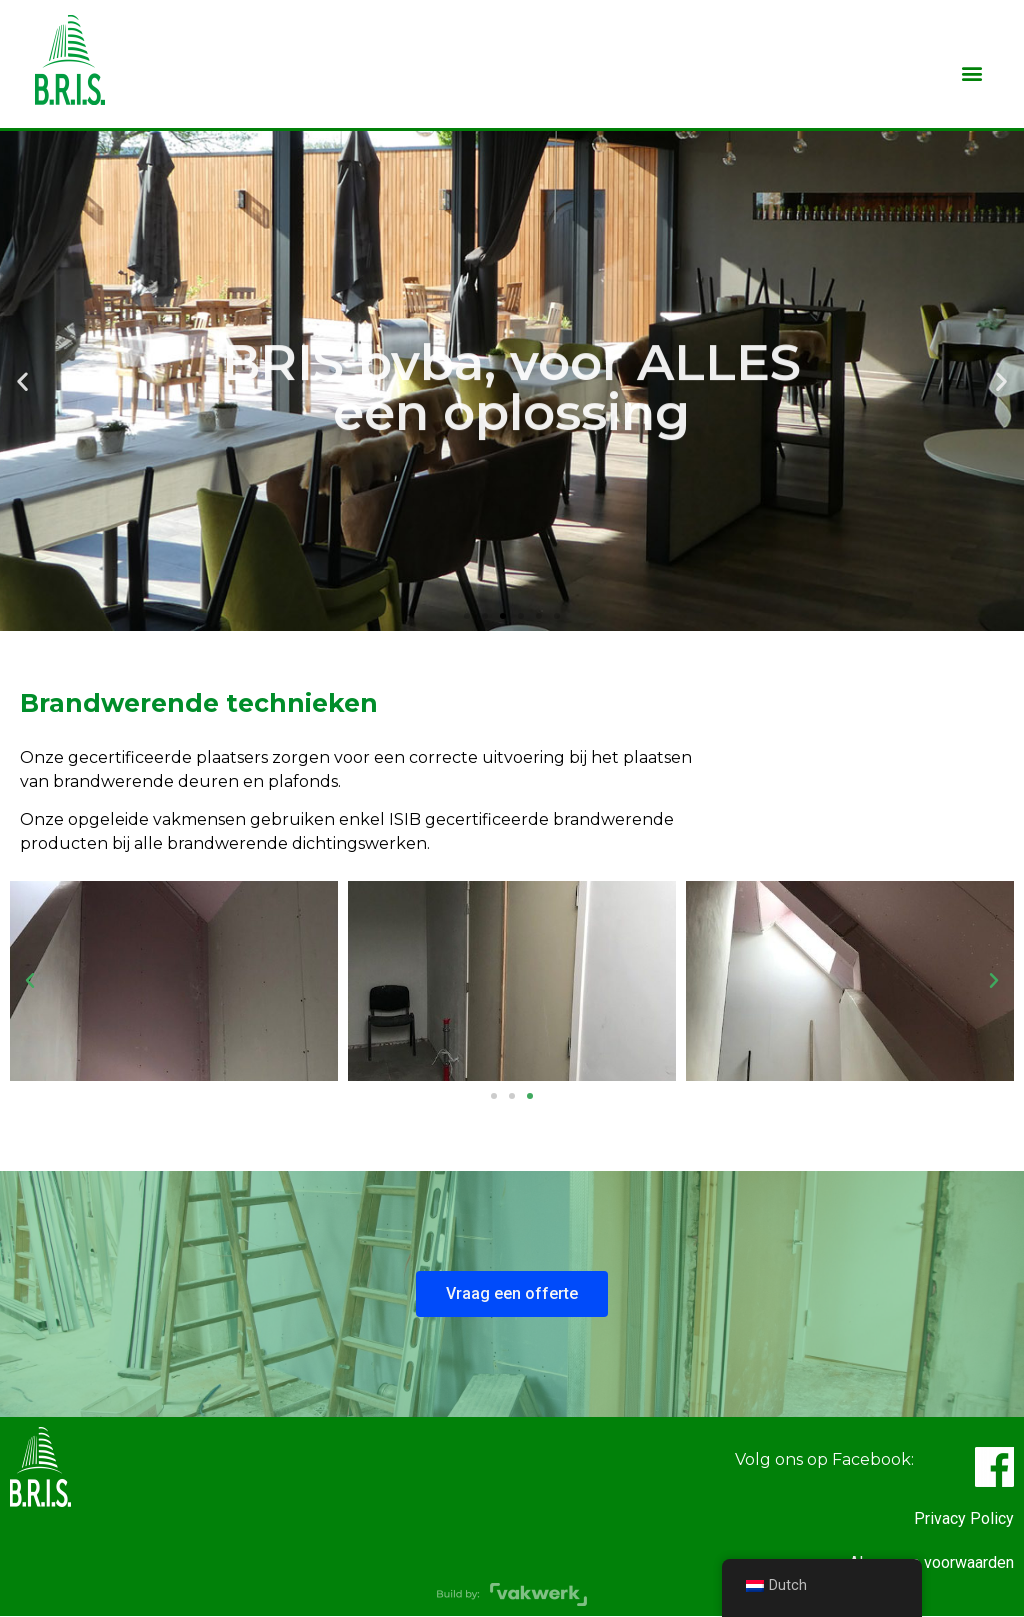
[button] (971, 72)
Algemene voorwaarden (931, 1562)
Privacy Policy (964, 1518)
